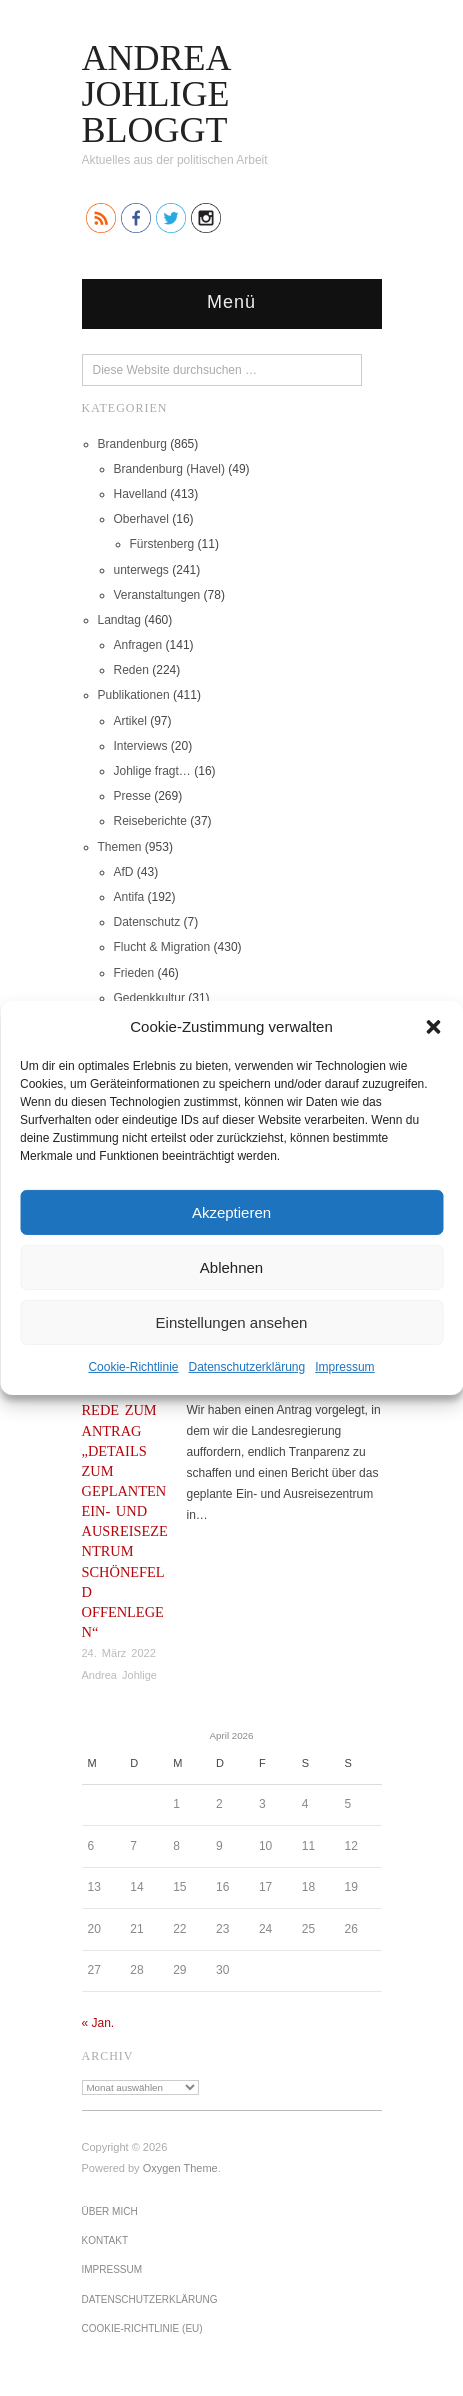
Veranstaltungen (157, 595)
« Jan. (98, 2023)
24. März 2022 (119, 1653)
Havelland (140, 494)
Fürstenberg (162, 544)
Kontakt (105, 2240)
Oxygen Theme (180, 2168)
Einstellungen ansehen (232, 1321)
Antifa (129, 897)
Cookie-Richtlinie (133, 1367)
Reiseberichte (150, 821)
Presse (132, 796)
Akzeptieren (231, 1211)
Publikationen (134, 695)
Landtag (119, 620)
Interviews (141, 746)
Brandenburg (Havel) (169, 469)
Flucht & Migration (162, 947)
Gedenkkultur (149, 998)
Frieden (134, 973)
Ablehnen (231, 1266)
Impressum (344, 1367)
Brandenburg (132, 444)
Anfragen (138, 645)
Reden (131, 670)
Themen (120, 847)
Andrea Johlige (119, 1675)
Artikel (130, 721)
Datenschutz (147, 922)
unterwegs (141, 570)
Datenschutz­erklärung (246, 1367)
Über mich (110, 2211)
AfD (124, 872)
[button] (433, 1026)
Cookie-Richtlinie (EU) (142, 2328)
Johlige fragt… (152, 771)
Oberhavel (141, 519)
